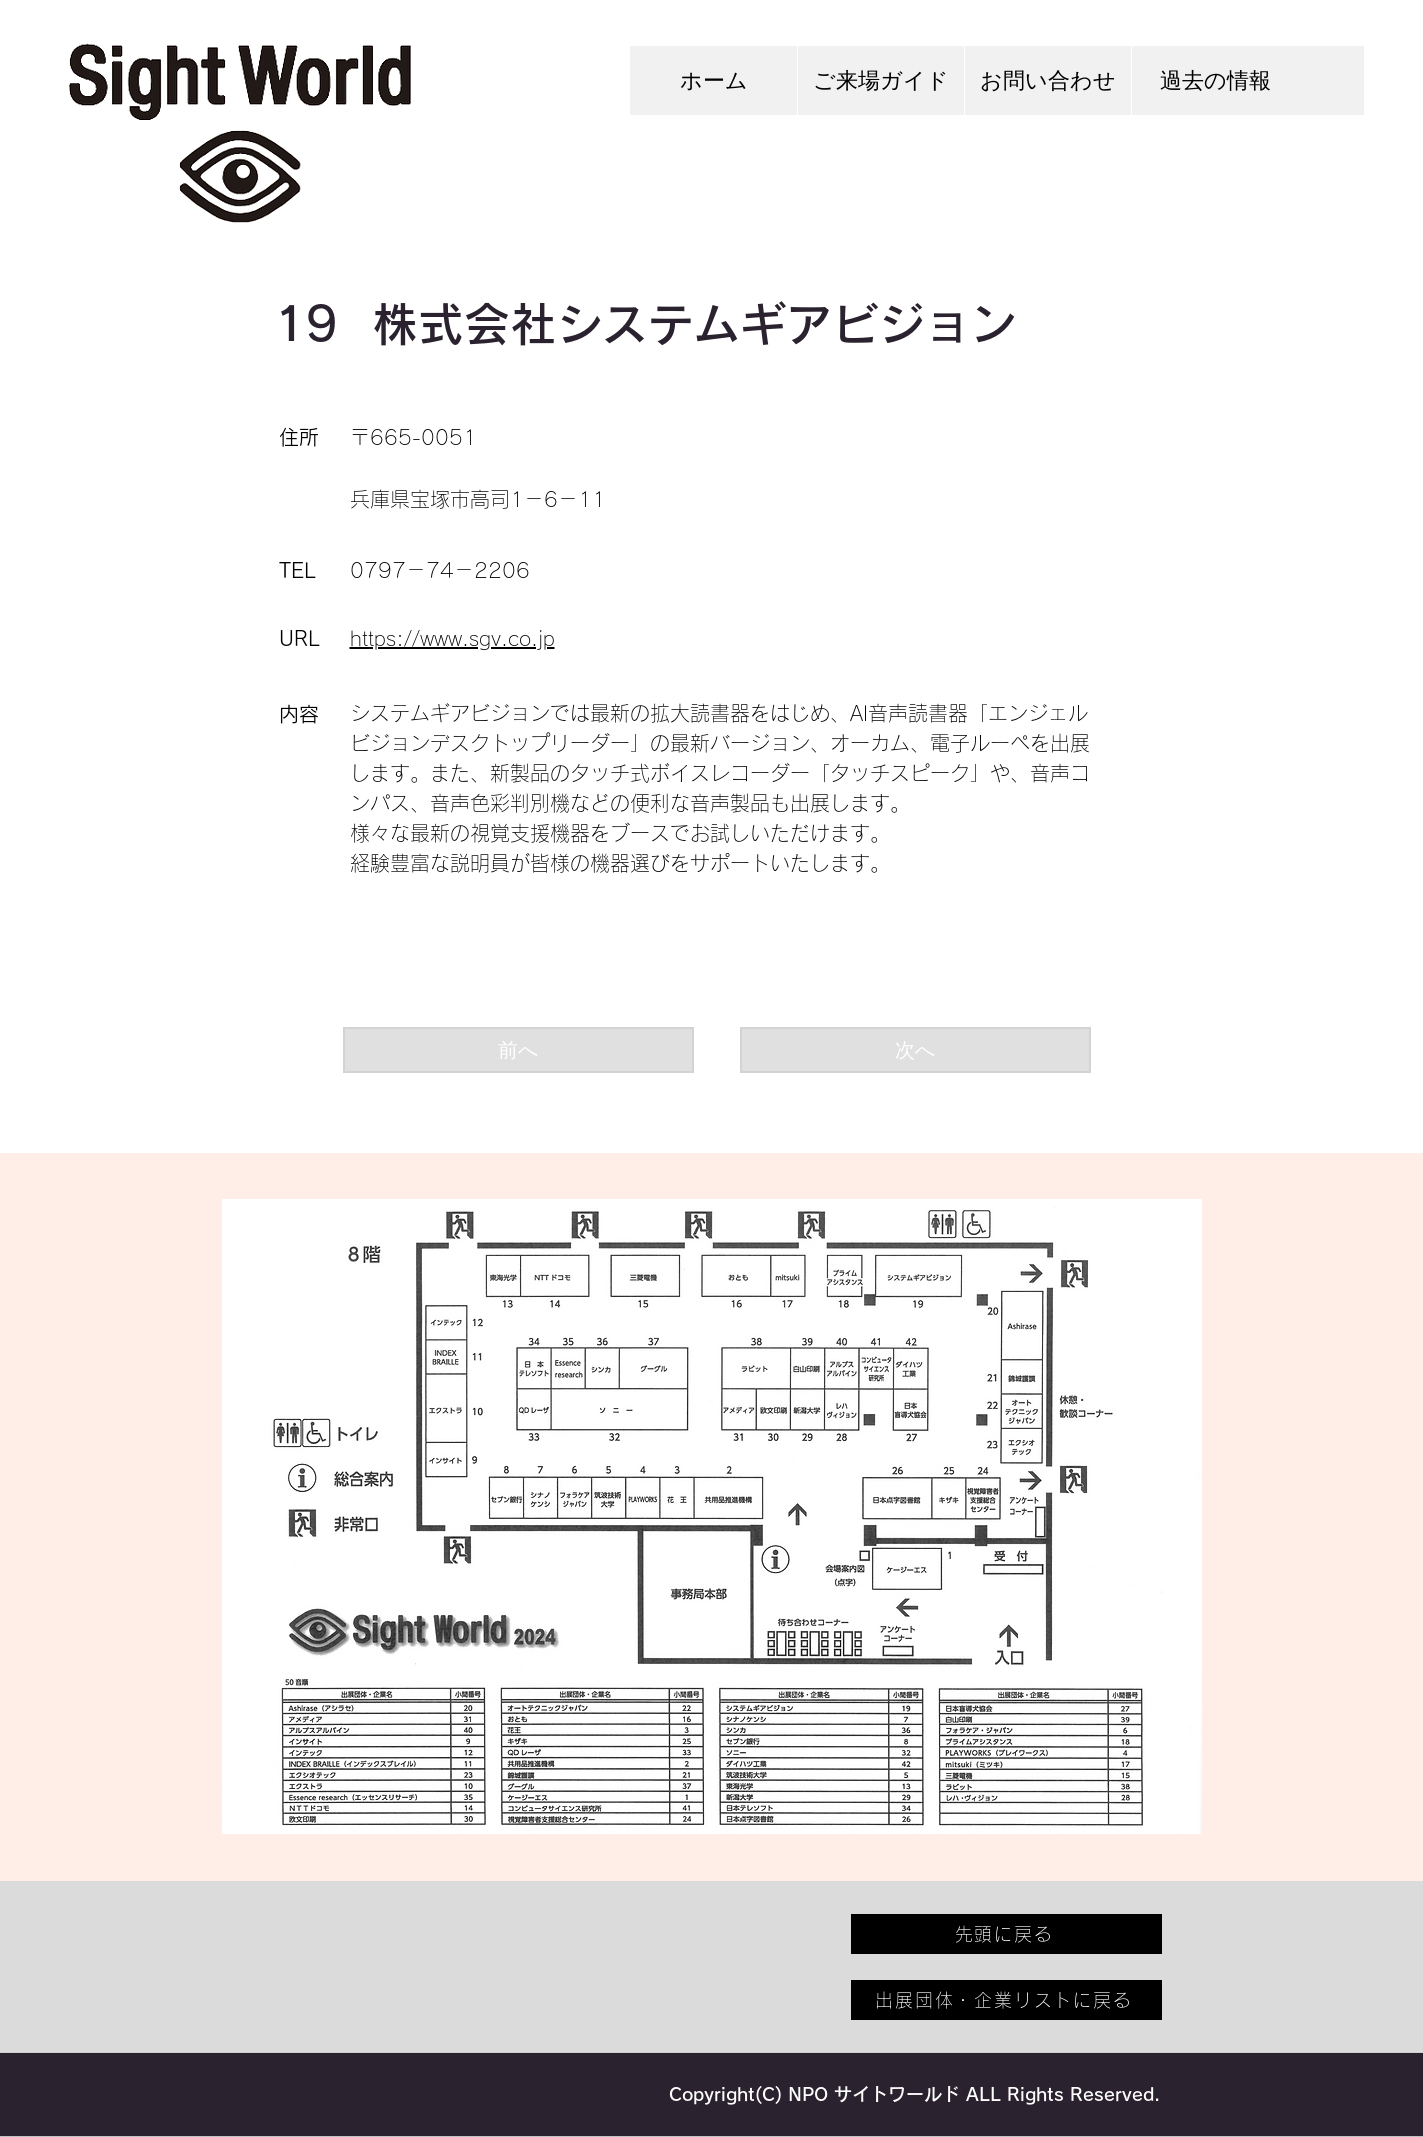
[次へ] (915, 1050)
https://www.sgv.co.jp (452, 638)
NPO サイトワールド (874, 2094)
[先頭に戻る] (1006, 1934)
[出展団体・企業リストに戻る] (1006, 2000)
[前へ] (518, 1050)
